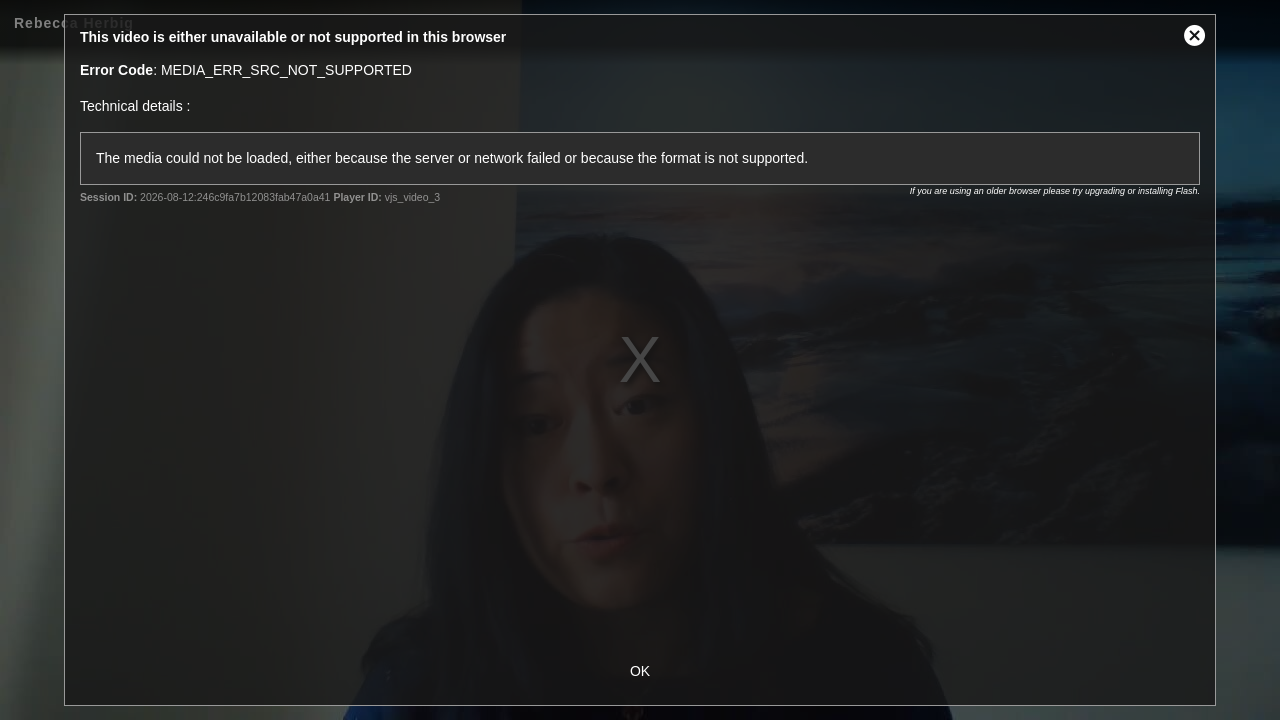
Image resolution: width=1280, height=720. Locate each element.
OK (640, 671)
